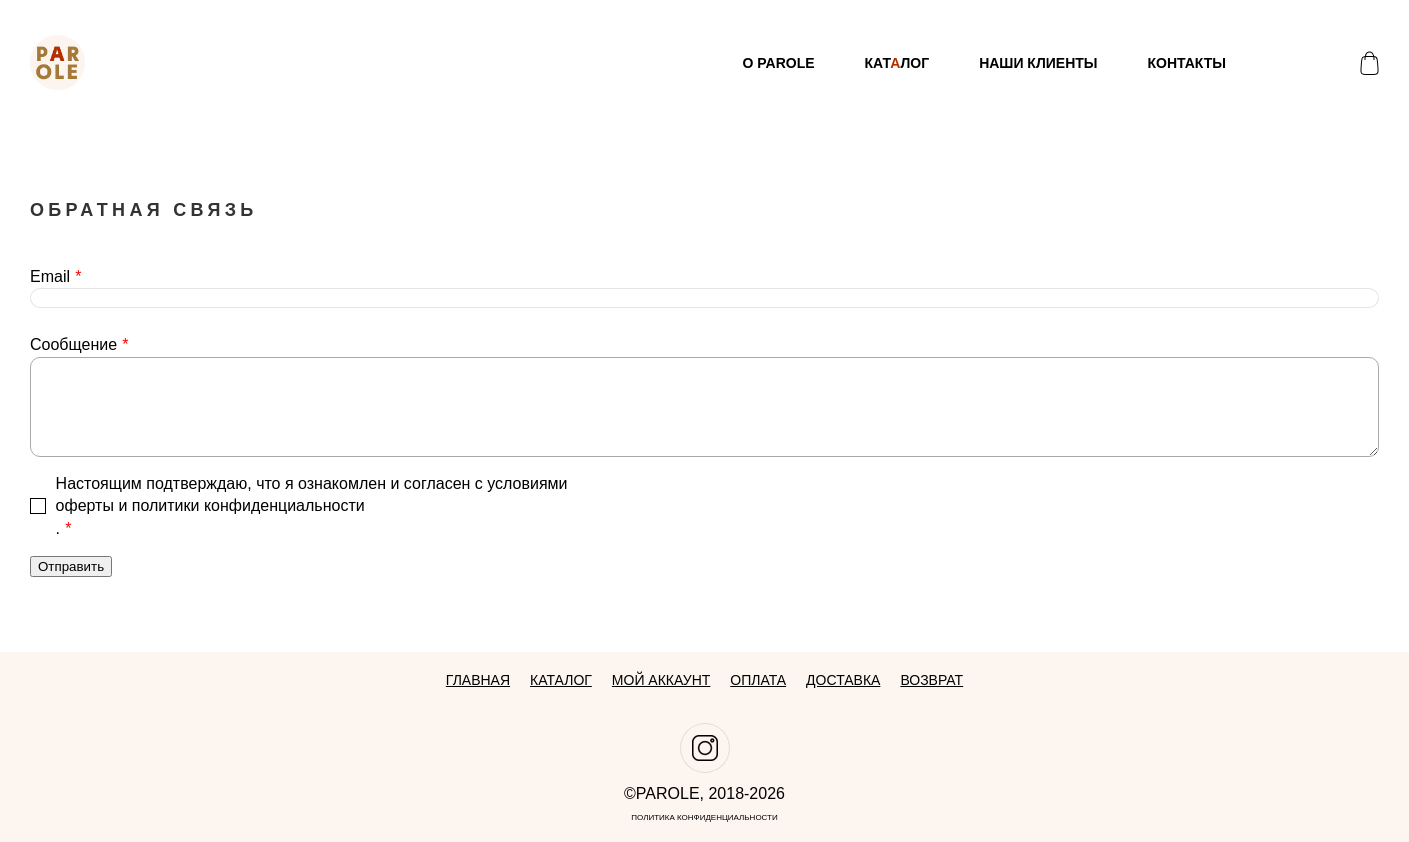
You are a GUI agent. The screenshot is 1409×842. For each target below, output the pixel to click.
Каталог (561, 680)
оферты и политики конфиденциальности (210, 505)
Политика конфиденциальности (704, 817)
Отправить (71, 566)
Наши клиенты (1038, 63)
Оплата (758, 680)
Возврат (931, 680)
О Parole (778, 63)
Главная (478, 680)
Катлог (897, 63)
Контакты (1187, 63)
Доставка (843, 680)
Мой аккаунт (661, 680)
